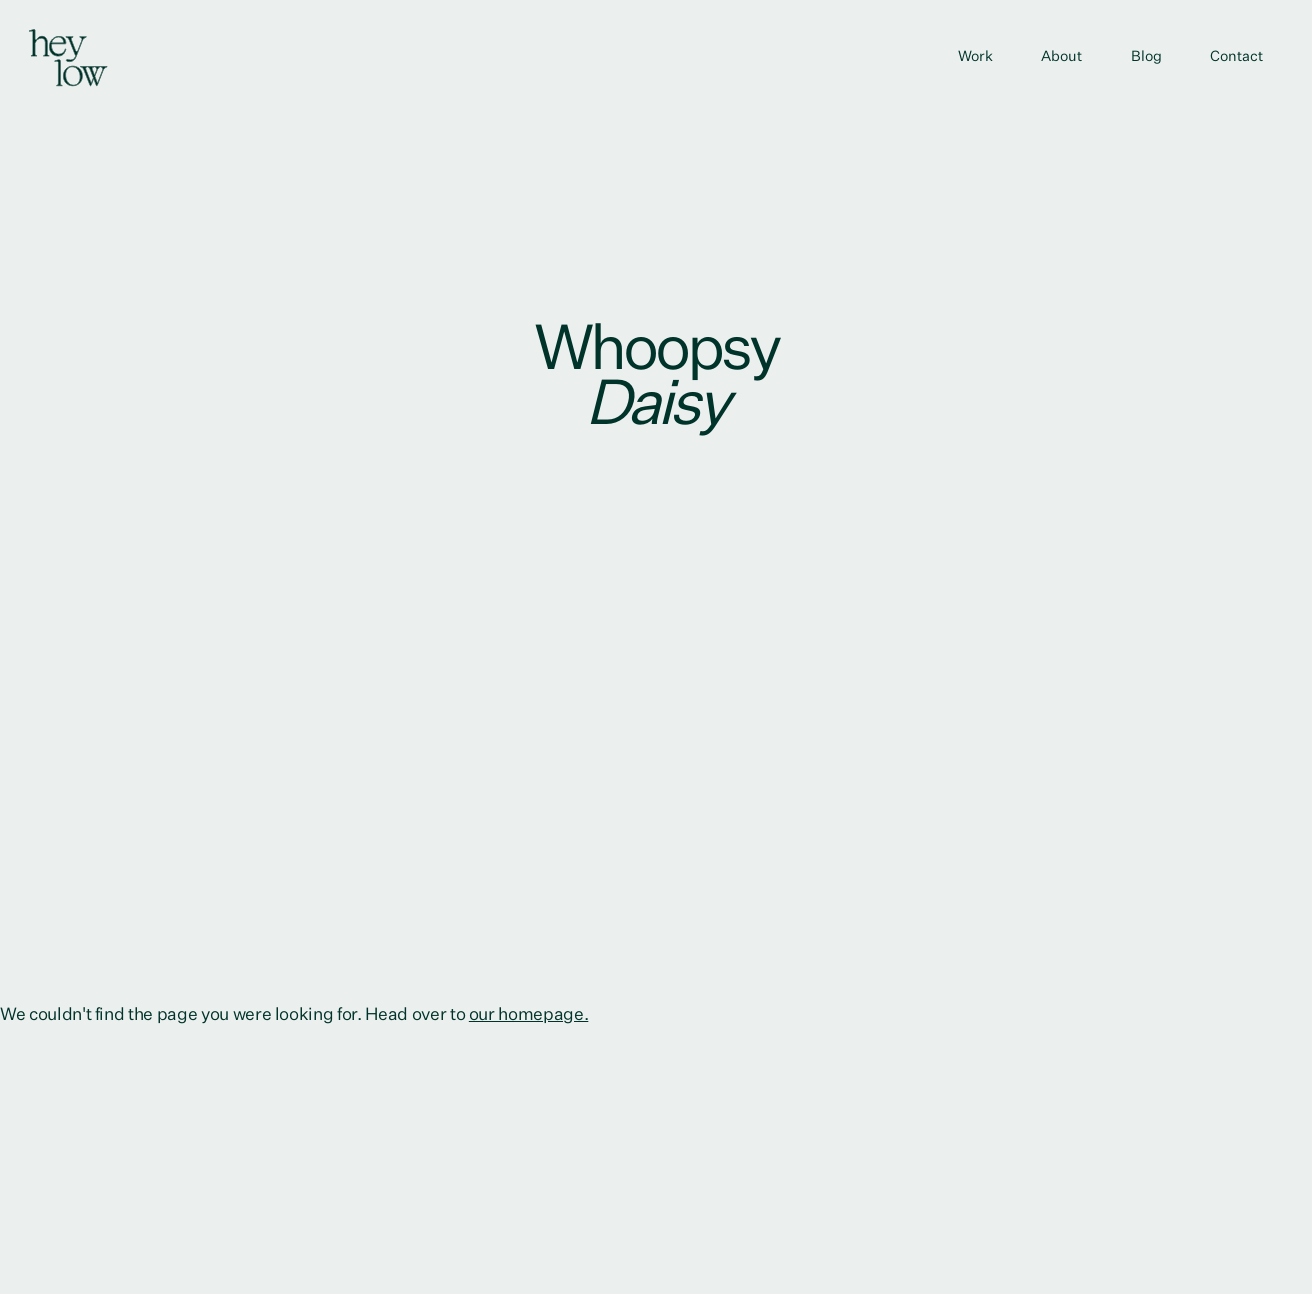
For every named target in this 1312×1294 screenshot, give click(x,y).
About (1061, 57)
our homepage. (529, 1015)
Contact (1236, 57)
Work (975, 57)
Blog (1146, 57)
